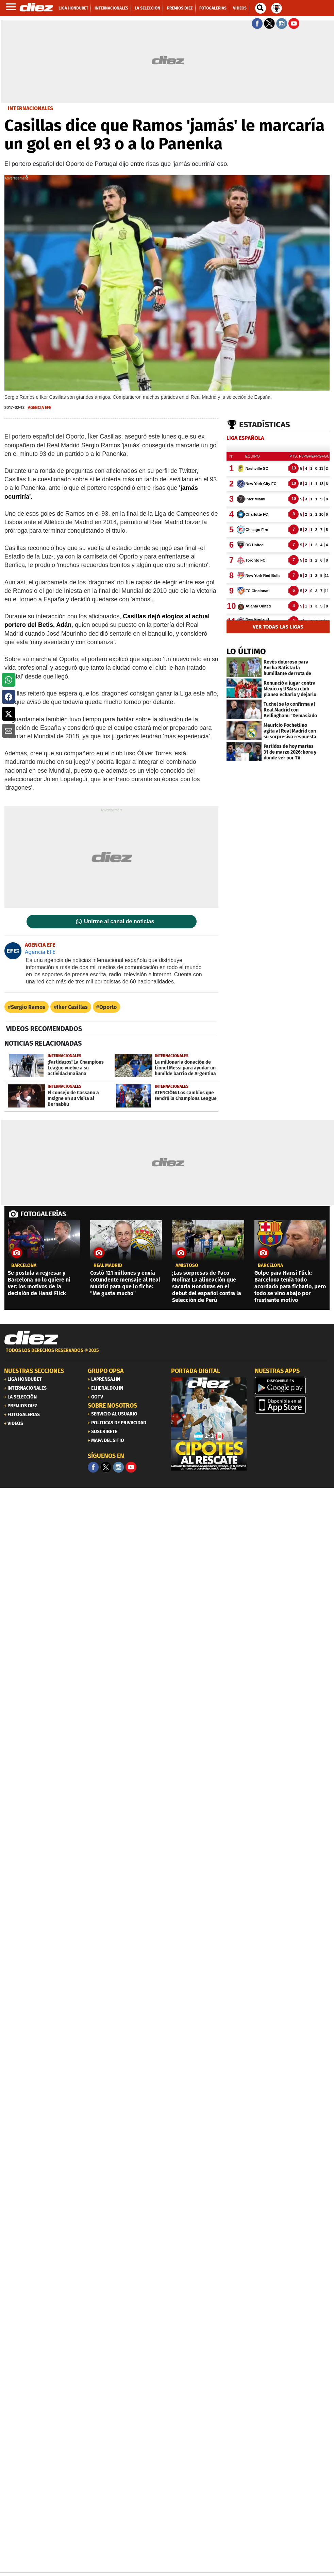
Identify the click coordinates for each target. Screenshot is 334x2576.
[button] (8, 680)
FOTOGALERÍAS (43, 1214)
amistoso (187, 1265)
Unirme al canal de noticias (119, 921)
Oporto (108, 1007)
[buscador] (260, 8)
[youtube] (131, 1467)
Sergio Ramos (28, 1007)
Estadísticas (264, 424)
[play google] (292, 1385)
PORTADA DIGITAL (195, 1371)
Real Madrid (108, 1265)
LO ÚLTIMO (246, 651)
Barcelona (23, 1265)
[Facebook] (93, 1467)
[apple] (292, 1405)
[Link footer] (31, 1338)
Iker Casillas (72, 1007)
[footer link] (167, 1354)
